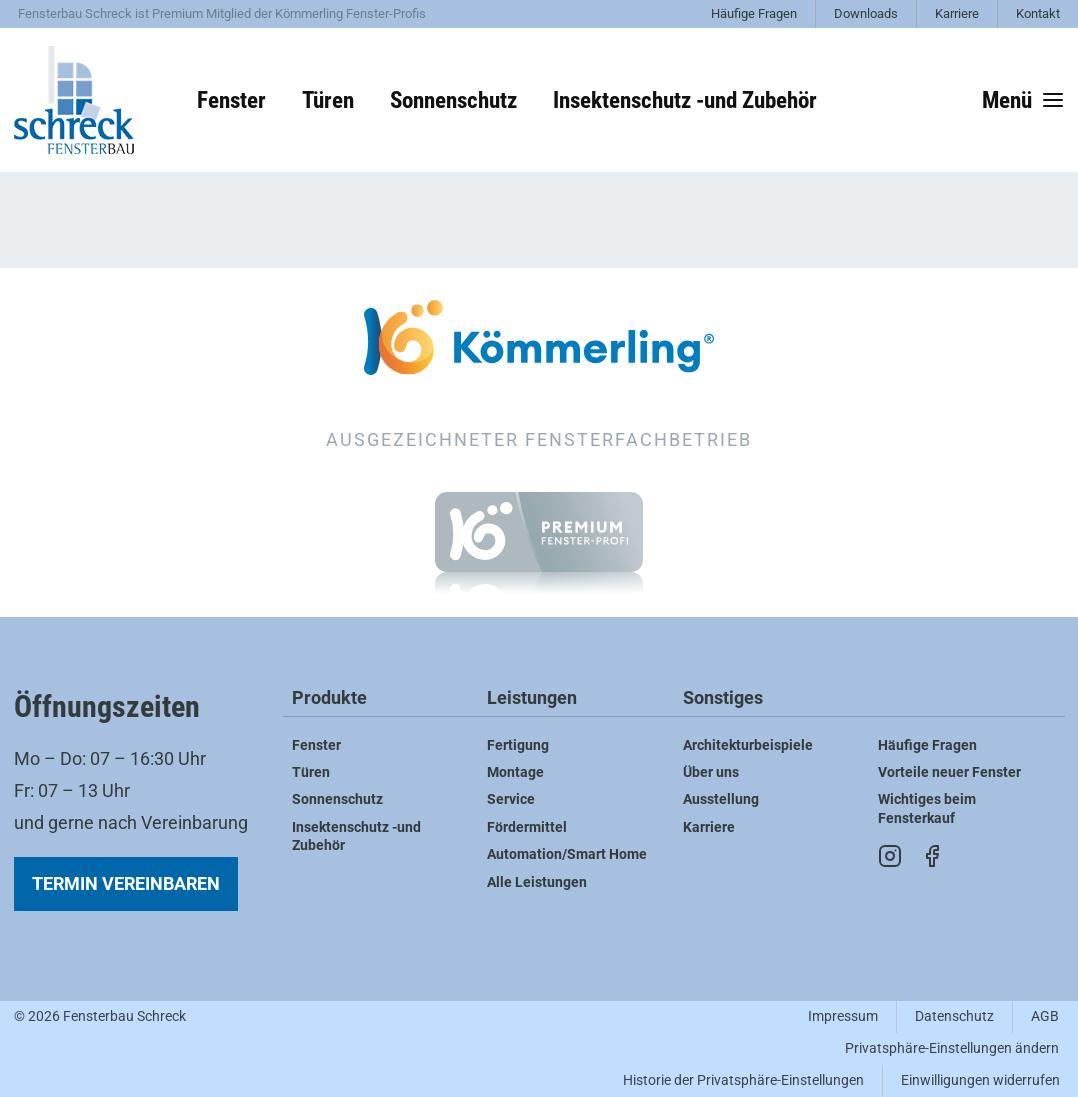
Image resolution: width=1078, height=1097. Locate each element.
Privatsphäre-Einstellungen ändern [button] (952, 1048)
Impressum (843, 1016)
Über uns (711, 772)
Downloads (866, 13)
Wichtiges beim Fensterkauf (927, 808)
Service (511, 799)
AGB (1045, 1016)
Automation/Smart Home (567, 854)
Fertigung (518, 745)
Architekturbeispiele (748, 745)
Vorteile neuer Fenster (949, 772)
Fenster (231, 100)
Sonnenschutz (453, 100)
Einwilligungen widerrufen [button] (980, 1080)
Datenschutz (954, 1016)
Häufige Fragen (754, 13)
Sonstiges (723, 698)
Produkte (329, 698)
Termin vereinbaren (126, 883)
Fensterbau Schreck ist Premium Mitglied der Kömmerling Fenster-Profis (222, 13)
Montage (515, 772)
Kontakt (1038, 13)
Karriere (957, 13)
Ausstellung (721, 799)
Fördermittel (527, 827)
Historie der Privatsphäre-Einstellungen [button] (743, 1080)
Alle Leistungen (537, 882)
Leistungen (532, 698)
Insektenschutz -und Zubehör (685, 100)
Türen (328, 100)
